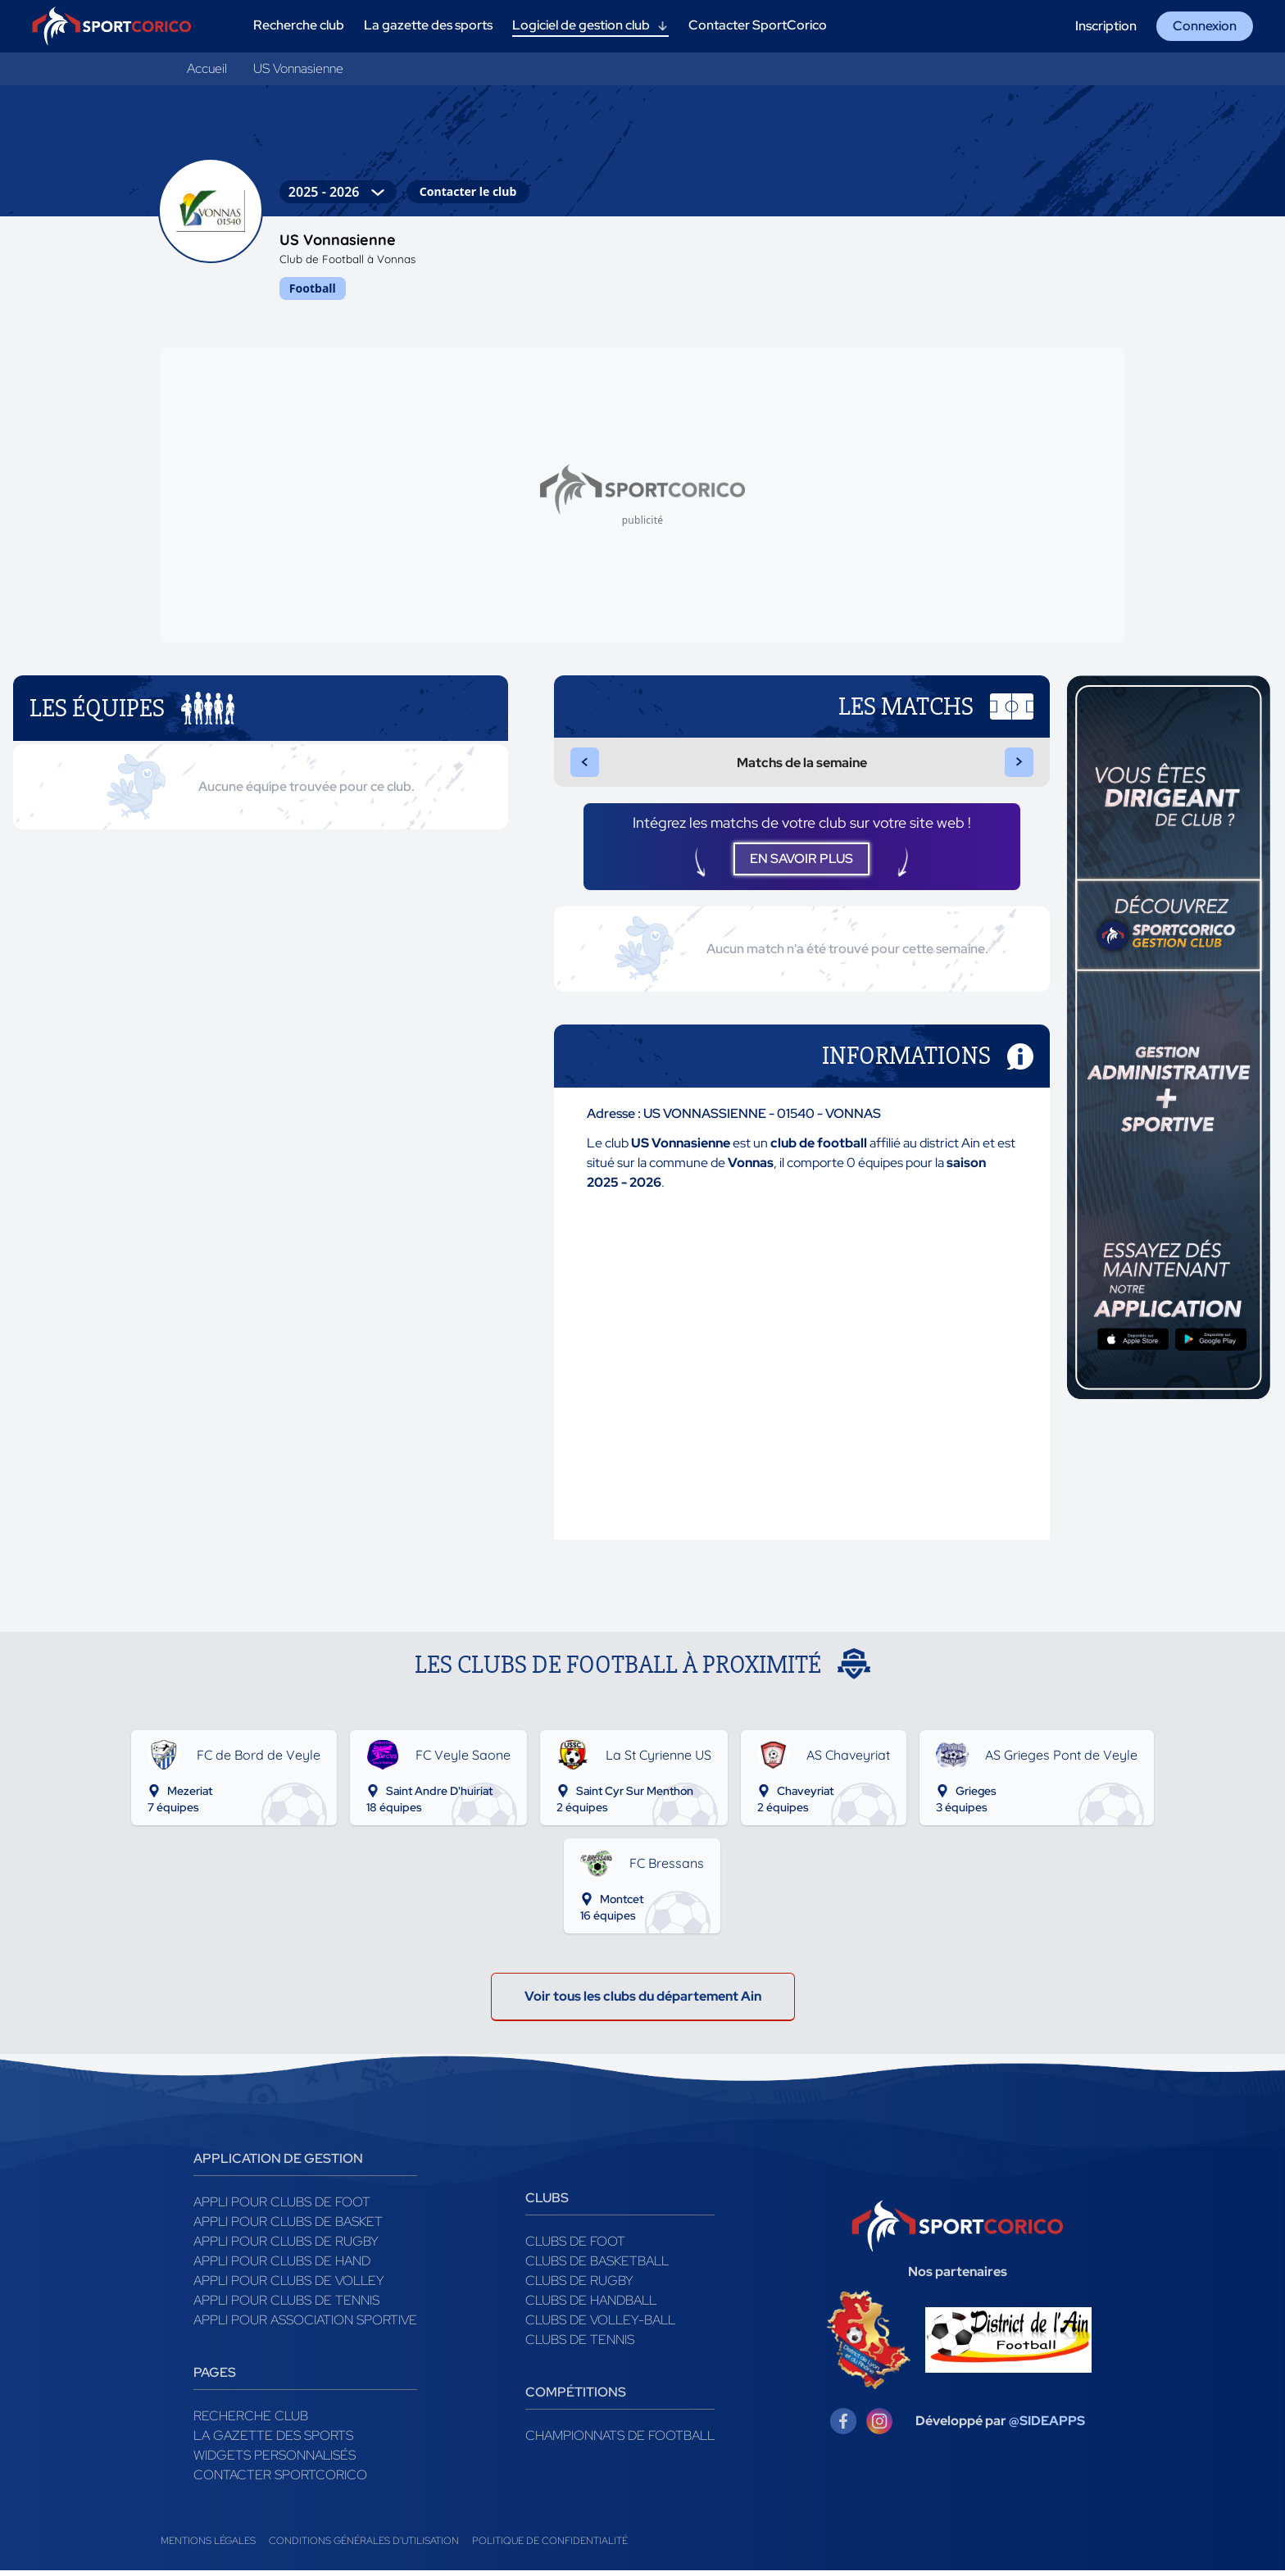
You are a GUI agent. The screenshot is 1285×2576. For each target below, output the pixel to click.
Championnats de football (620, 2441)
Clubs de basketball (597, 2266)
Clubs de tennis (579, 2345)
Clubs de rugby (579, 2286)
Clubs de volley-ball (600, 2325)
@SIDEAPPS (1047, 2426)
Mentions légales (208, 2546)
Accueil (207, 68)
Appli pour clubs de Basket (288, 2227)
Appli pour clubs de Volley (288, 2286)
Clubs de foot (575, 2247)
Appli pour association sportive (305, 2325)
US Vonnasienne (298, 68)
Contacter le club (468, 191)
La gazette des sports (273, 2441)
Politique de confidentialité (550, 2546)
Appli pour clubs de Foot (281, 2207)
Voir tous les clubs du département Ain (642, 2001)
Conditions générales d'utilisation (364, 2546)
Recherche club (250, 2421)
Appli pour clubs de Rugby (286, 2247)
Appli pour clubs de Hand (281, 2266)
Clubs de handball (590, 2306)
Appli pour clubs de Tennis (286, 2306)
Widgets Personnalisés (274, 2460)
